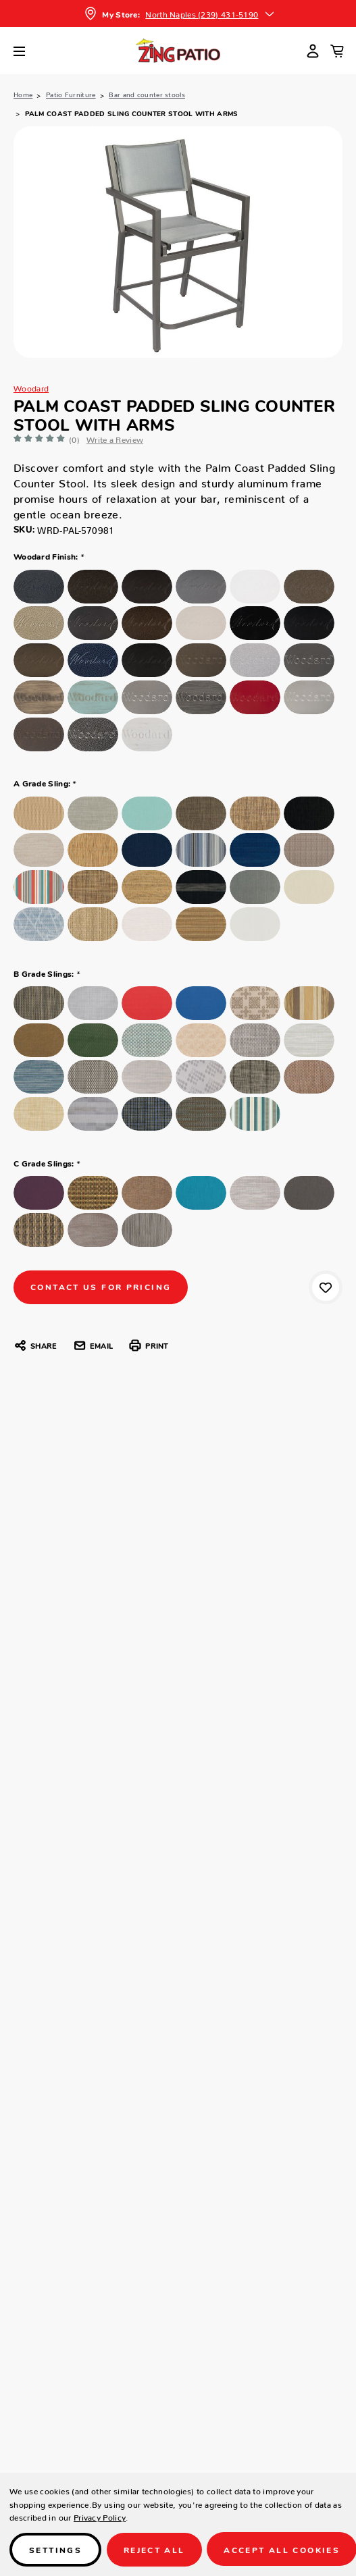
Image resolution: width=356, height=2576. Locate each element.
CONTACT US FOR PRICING (100, 1286)
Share (35, 1345)
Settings (55, 2549)
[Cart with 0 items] (337, 51)
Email (93, 1345)
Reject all (154, 2549)
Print (148, 1345)
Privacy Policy (100, 2516)
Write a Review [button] (114, 438)
